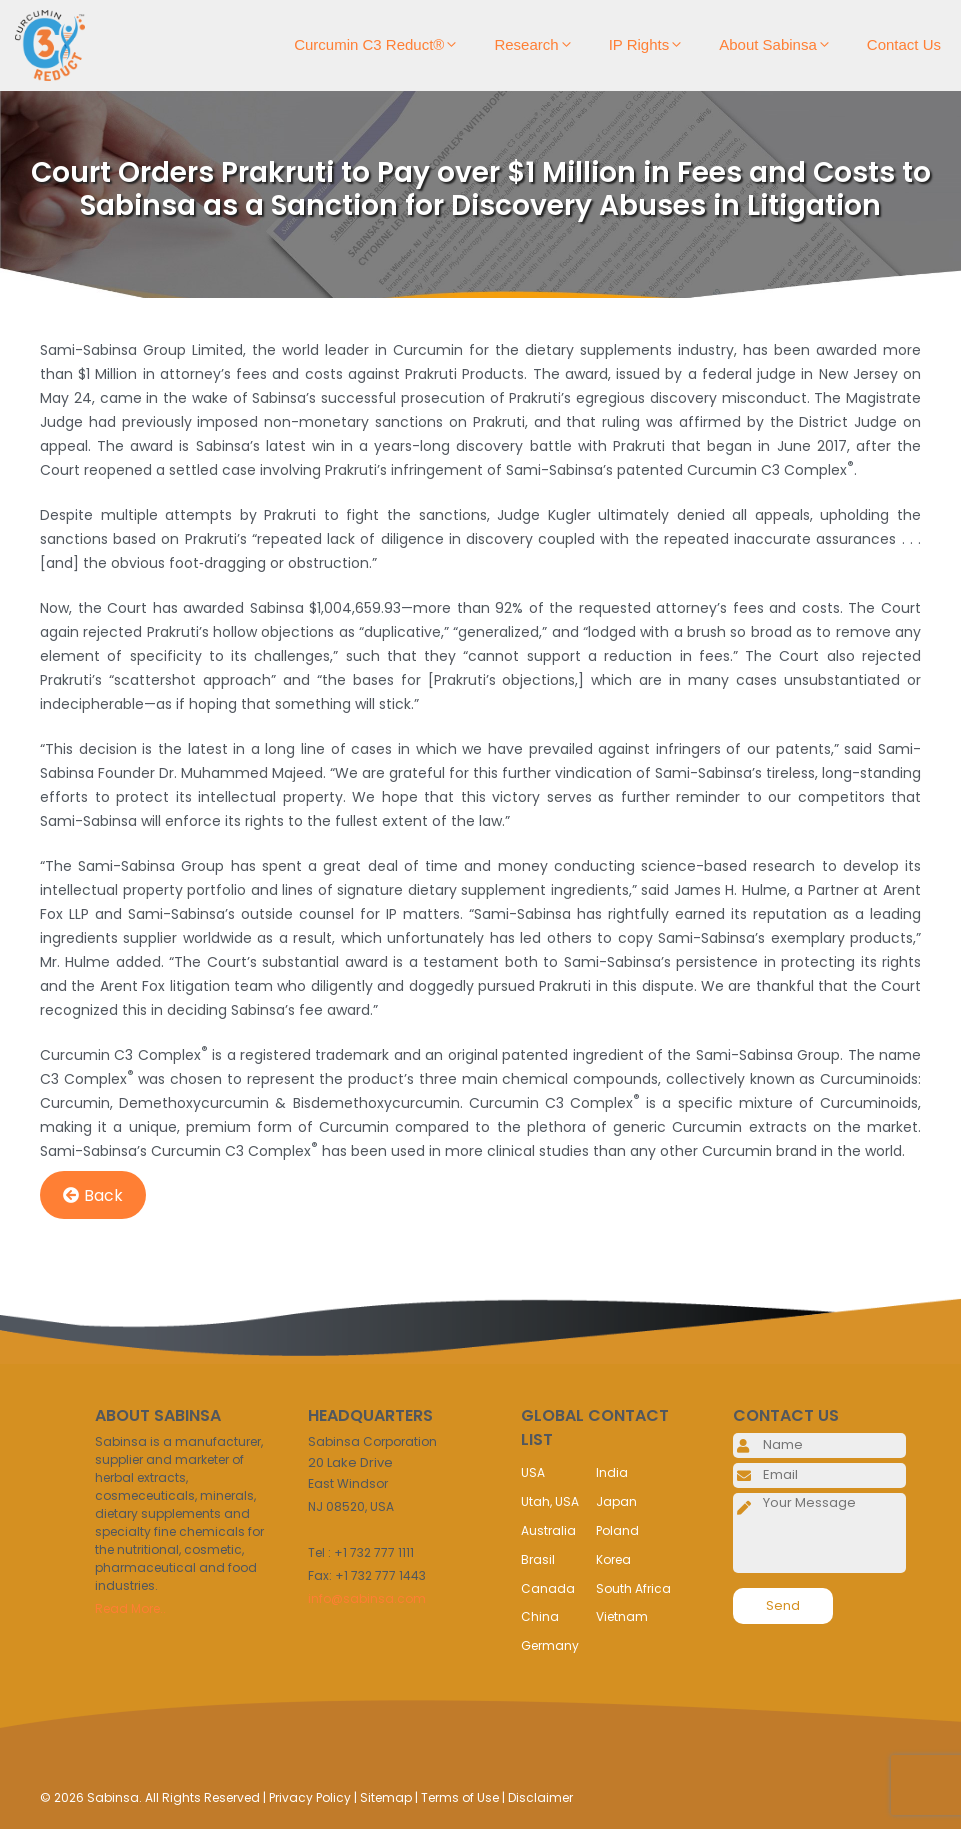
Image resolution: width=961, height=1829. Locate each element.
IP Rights (654, 45)
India (612, 1472)
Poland (617, 1530)
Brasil (538, 1559)
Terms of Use (460, 1797)
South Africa (633, 1588)
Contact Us (904, 44)
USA (533, 1472)
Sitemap (386, 1797)
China (540, 1616)
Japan (616, 1501)
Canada (548, 1588)
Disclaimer (540, 1797)
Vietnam (622, 1616)
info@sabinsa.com (367, 1598)
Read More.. (130, 1608)
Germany (550, 1645)
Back (93, 1195)
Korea (613, 1559)
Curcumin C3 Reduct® (384, 45)
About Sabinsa (783, 45)
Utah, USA (550, 1501)
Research (541, 45)
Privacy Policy (310, 1797)
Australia (548, 1530)
